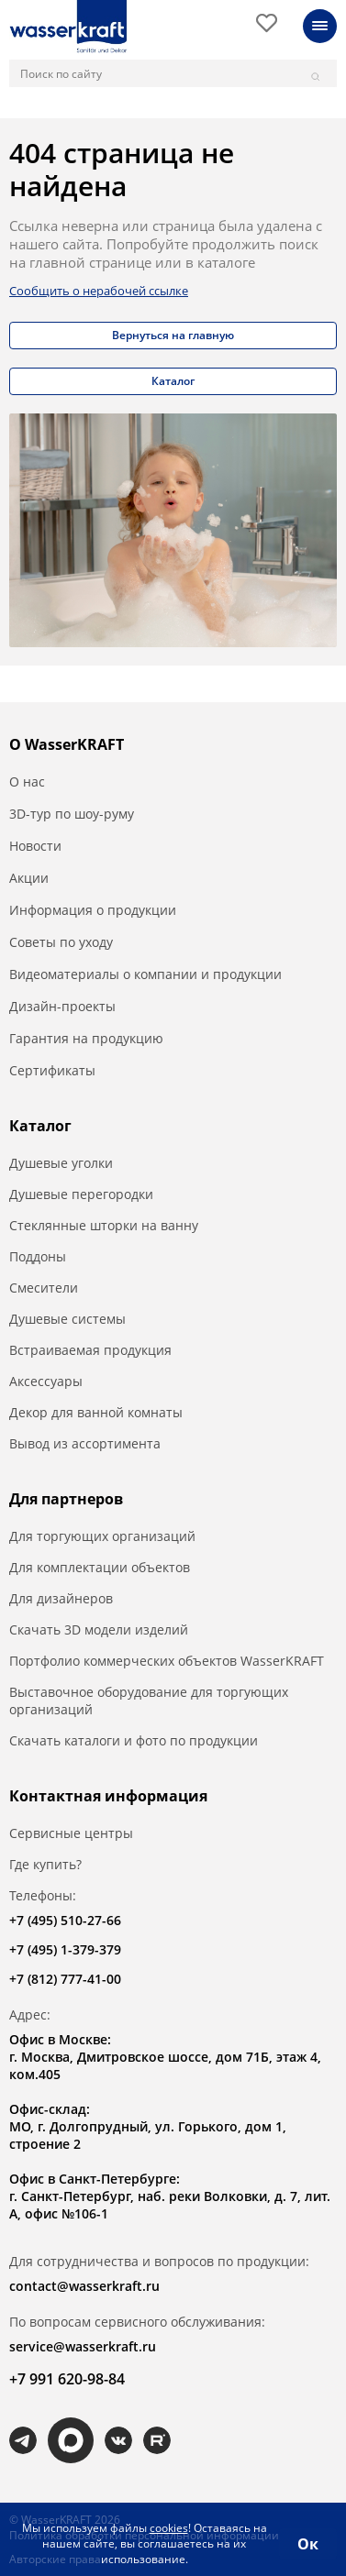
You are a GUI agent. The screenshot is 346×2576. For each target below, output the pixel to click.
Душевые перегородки (81, 1194)
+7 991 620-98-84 (67, 2379)
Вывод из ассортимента (85, 1443)
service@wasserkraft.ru (82, 2346)
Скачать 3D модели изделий (98, 1629)
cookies (169, 2528)
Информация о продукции (92, 910)
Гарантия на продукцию (86, 1038)
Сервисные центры (71, 1833)
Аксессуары (46, 1381)
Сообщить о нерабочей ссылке (98, 290)
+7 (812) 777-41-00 (65, 1978)
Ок (307, 2544)
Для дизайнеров (61, 1598)
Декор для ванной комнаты (96, 1412)
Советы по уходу (61, 942)
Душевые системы (67, 1318)
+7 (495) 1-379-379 (65, 1949)
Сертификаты (52, 1070)
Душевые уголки (61, 1163)
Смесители (43, 1287)
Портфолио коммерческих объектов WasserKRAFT (166, 1660)
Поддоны (37, 1256)
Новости (35, 845)
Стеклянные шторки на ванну (103, 1225)
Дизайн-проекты (62, 1006)
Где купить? (45, 1864)
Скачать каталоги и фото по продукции (133, 1740)
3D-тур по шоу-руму (71, 813)
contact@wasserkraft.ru (84, 2286)
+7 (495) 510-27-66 (65, 1920)
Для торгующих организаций (102, 1536)
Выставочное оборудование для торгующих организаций (148, 1700)
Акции (29, 877)
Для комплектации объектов (99, 1567)
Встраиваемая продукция (90, 1350)
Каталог (173, 381)
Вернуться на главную (173, 335)
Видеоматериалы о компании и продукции (145, 974)
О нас (27, 781)
